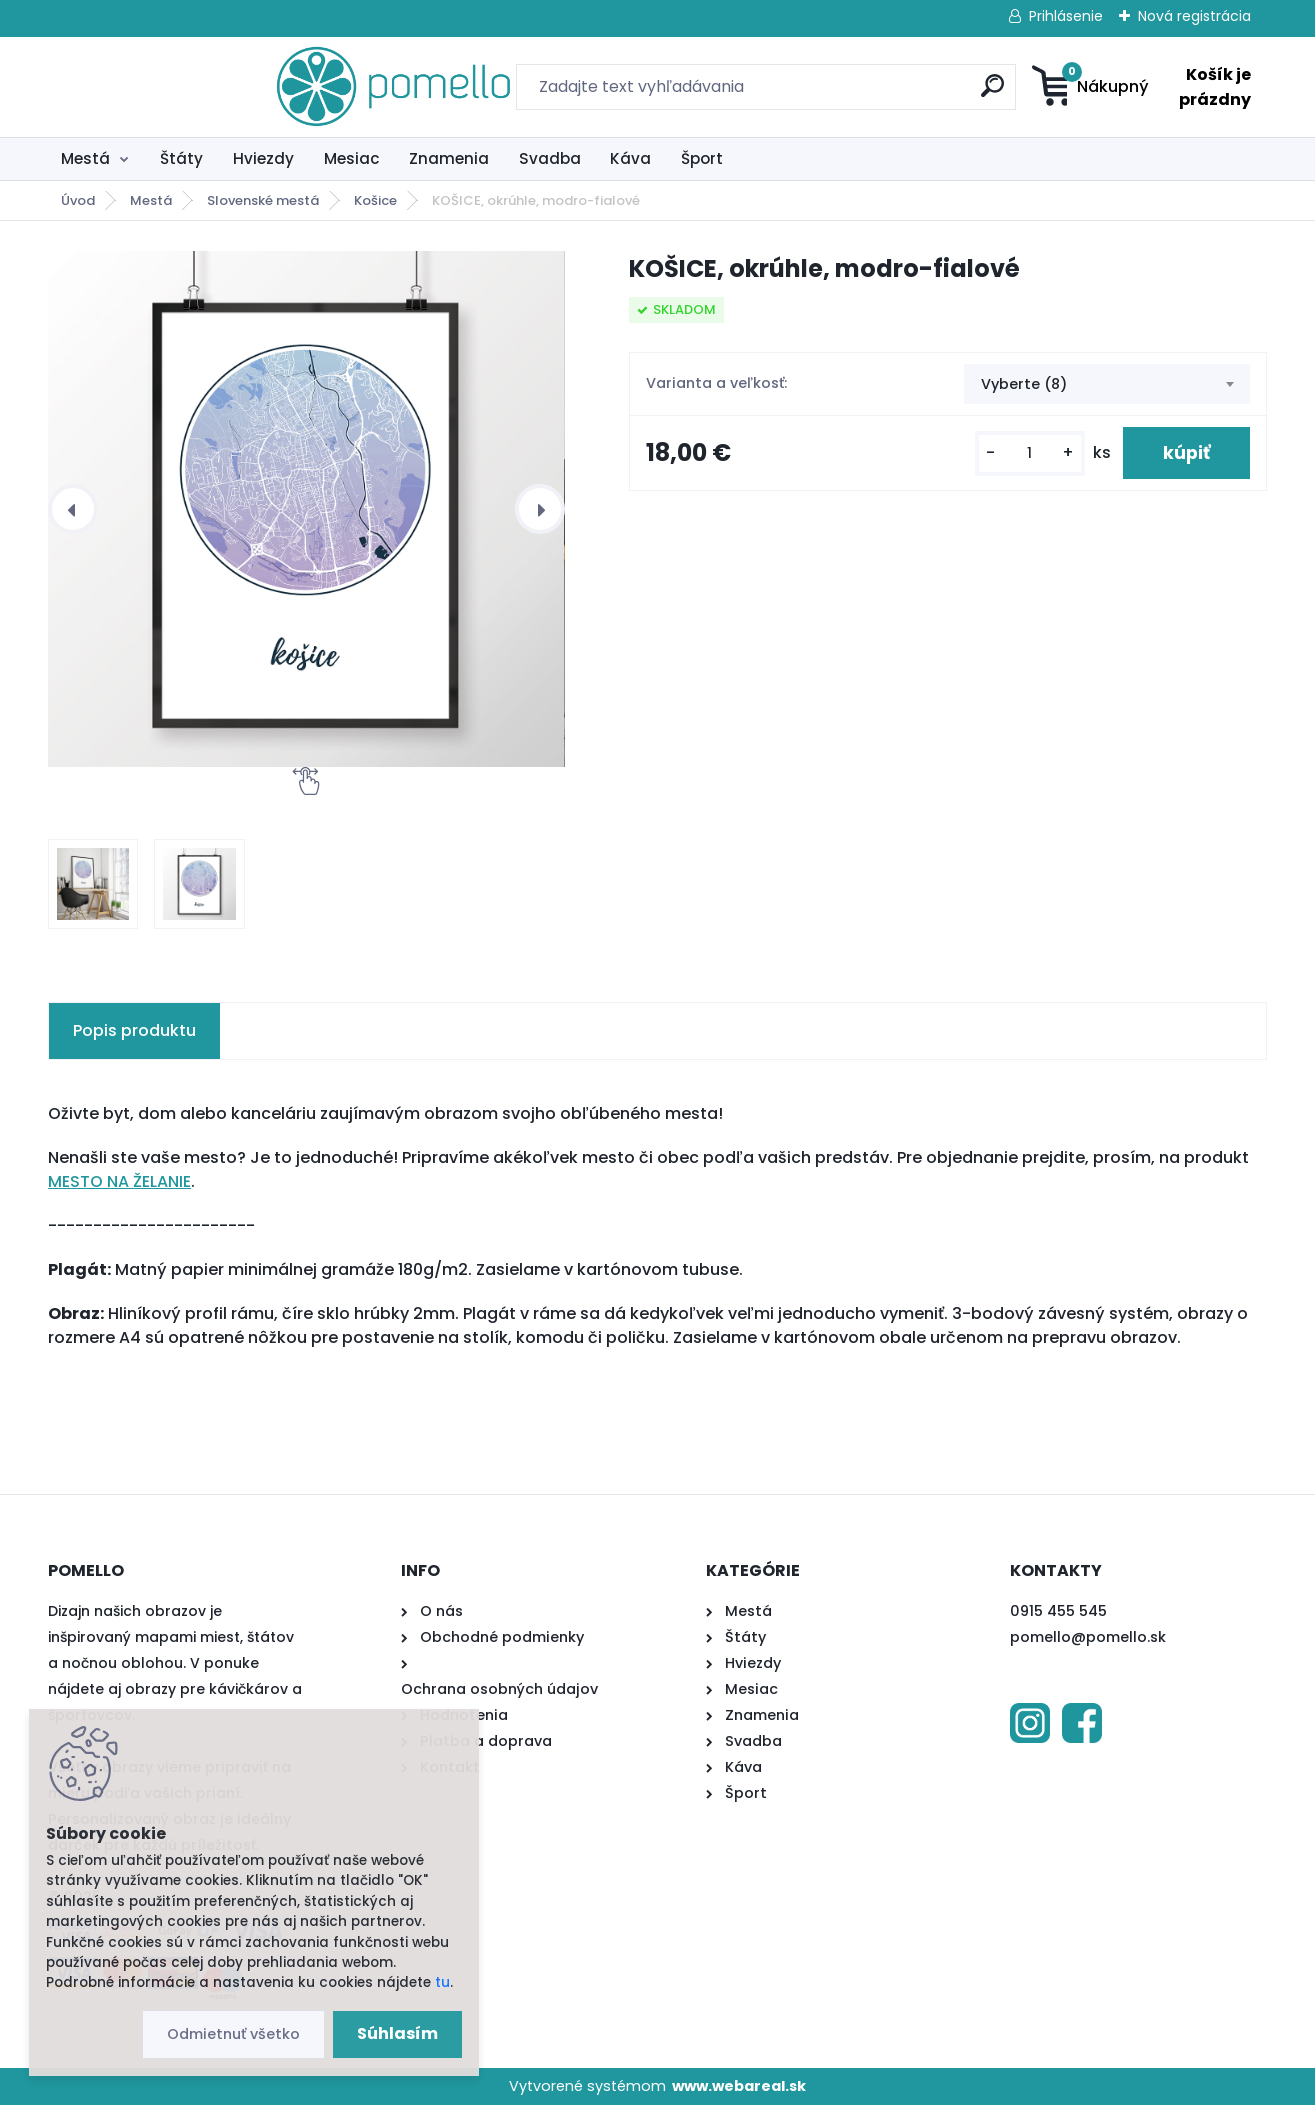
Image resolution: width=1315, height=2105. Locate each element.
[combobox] (1107, 384)
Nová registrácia (1194, 16)
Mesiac (352, 158)
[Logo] (170, 87)
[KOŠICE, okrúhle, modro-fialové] (306, 509)
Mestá (85, 158)
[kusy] (1030, 453)
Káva (630, 158)
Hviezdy (263, 158)
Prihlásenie (1066, 16)
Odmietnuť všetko (233, 2034)
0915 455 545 (1058, 1611)
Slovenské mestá (263, 200)
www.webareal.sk (739, 2086)
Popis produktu (134, 1030)
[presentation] (73, 509)
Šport (702, 158)
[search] (852, 93)
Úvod (78, 200)
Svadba (550, 158)
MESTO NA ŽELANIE (119, 1181)
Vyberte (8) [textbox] (1024, 384)
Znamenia (449, 158)
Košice (375, 200)
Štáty (181, 158)
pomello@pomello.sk (1088, 1637)
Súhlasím (397, 2033)
